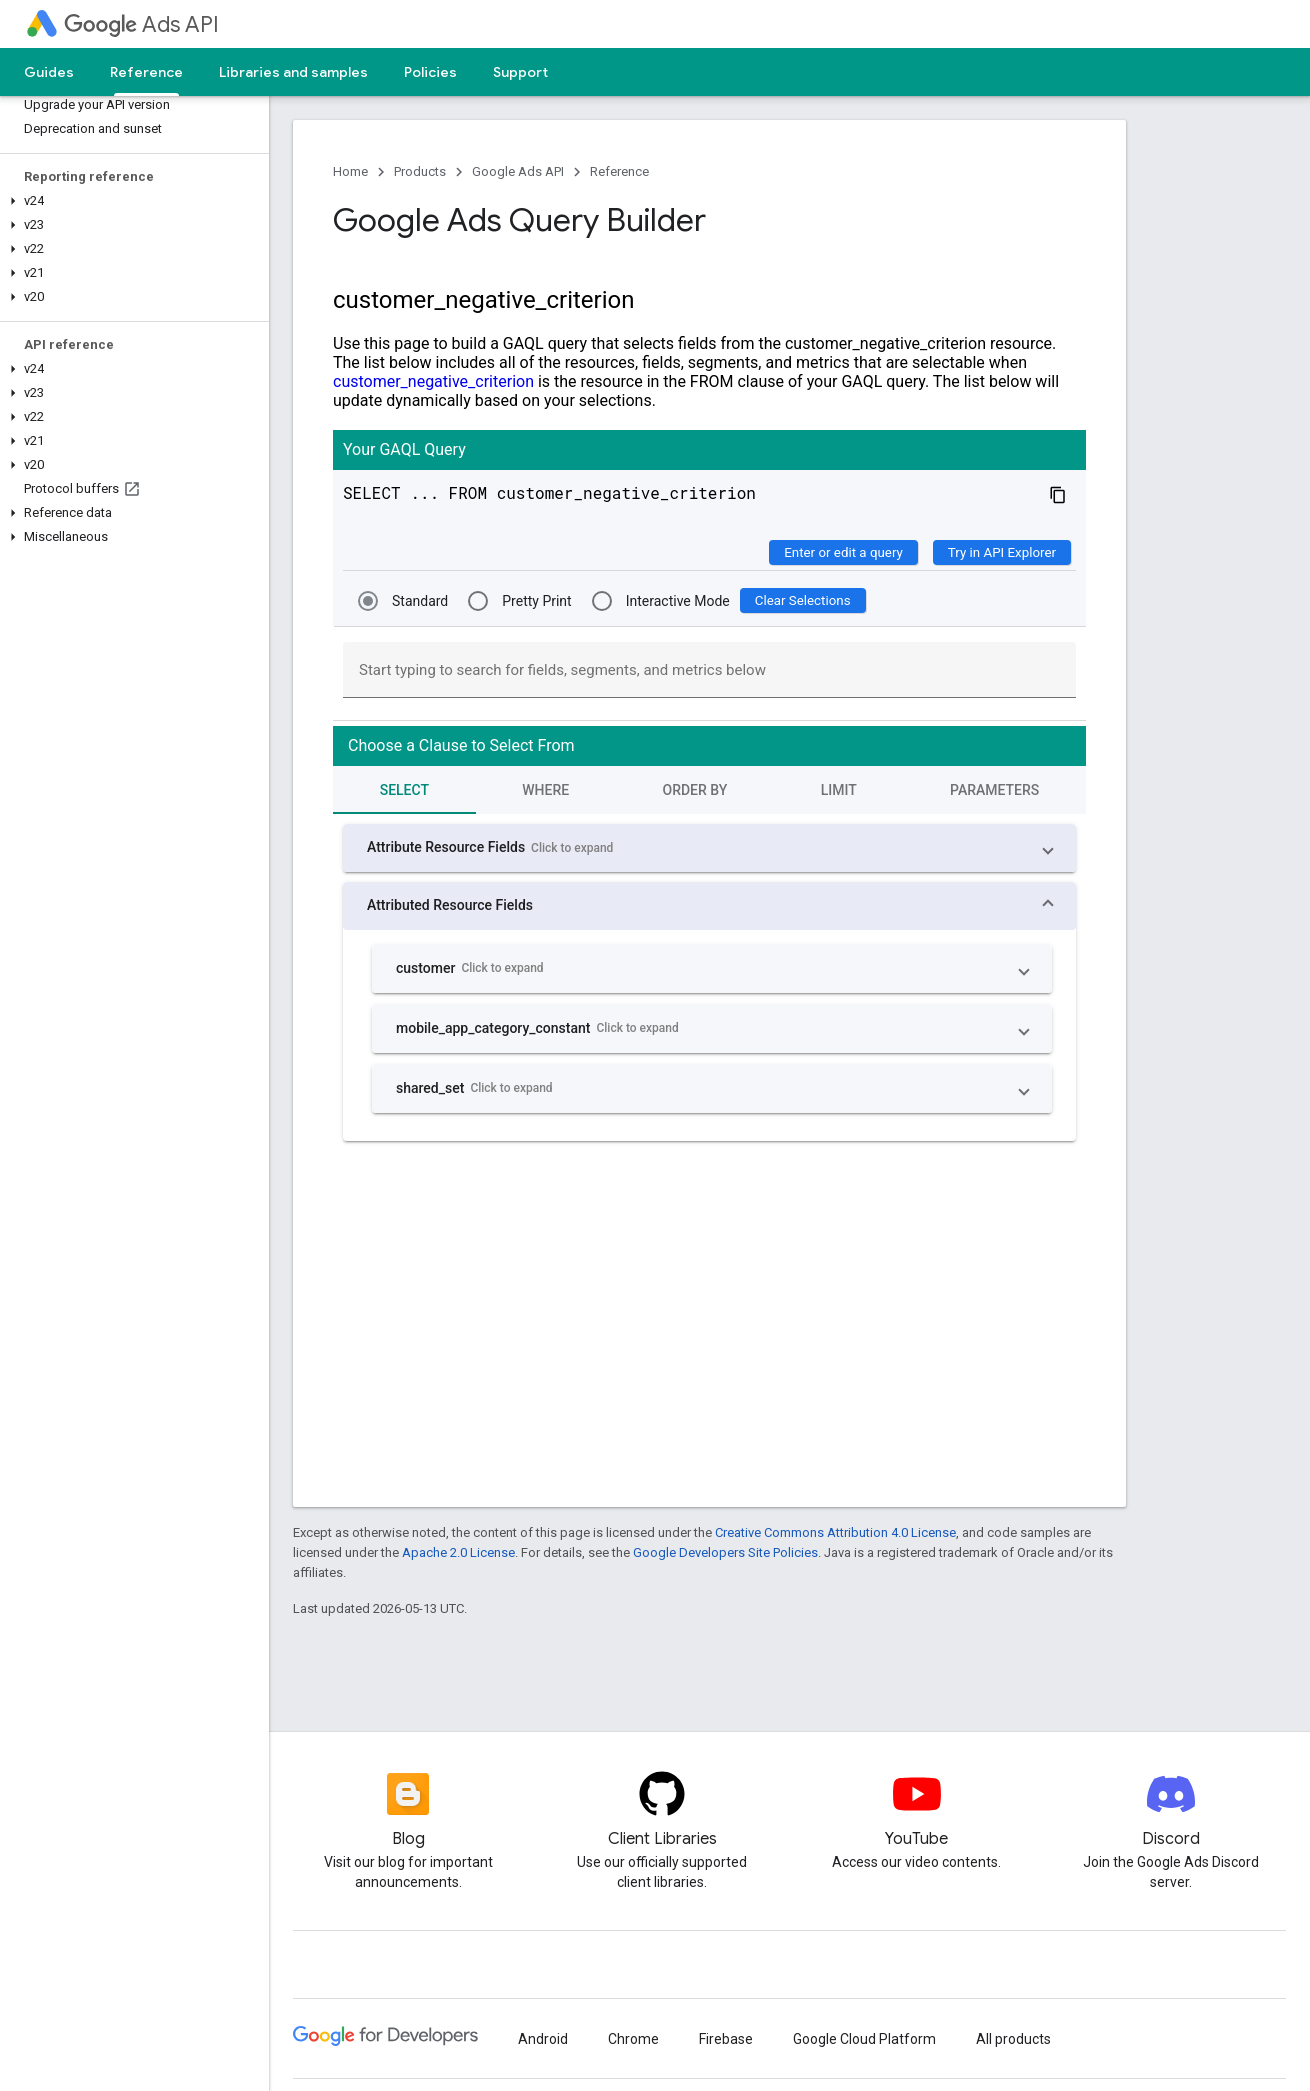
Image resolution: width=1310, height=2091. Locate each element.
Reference (619, 171)
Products (420, 171)
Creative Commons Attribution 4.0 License (835, 1532)
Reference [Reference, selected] (146, 72)
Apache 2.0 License (458, 1552)
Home (350, 171)
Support (520, 72)
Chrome (633, 2039)
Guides (49, 72)
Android (543, 2039)
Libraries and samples (293, 72)
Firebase (726, 2039)
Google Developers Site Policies (725, 1552)
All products (1013, 2039)
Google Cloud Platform (864, 2039)
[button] (130, 201)
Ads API (141, 24)
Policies (430, 72)
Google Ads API (518, 171)
